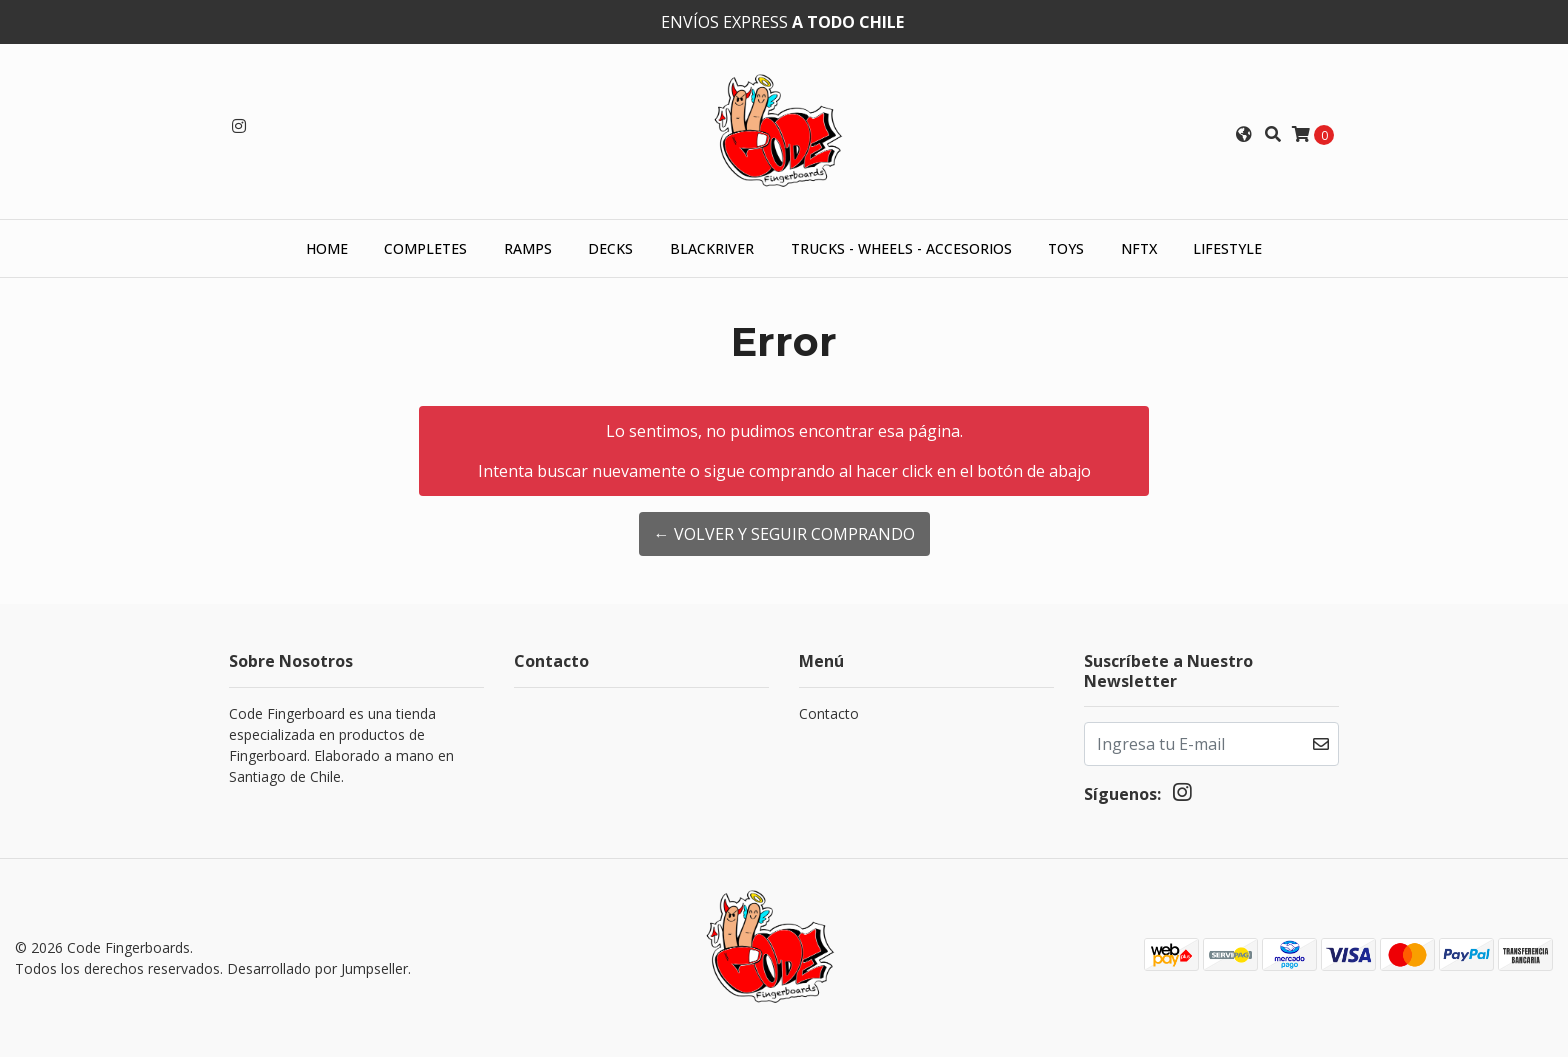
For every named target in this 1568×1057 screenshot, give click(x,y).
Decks (610, 248)
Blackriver (712, 248)
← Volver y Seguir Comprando (784, 534)
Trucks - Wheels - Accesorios (901, 248)
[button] (1244, 134)
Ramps (528, 248)
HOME (327, 248)
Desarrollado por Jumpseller (317, 968)
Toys (1066, 248)
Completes (425, 248)
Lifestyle (1227, 248)
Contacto (829, 713)
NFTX (1139, 248)
